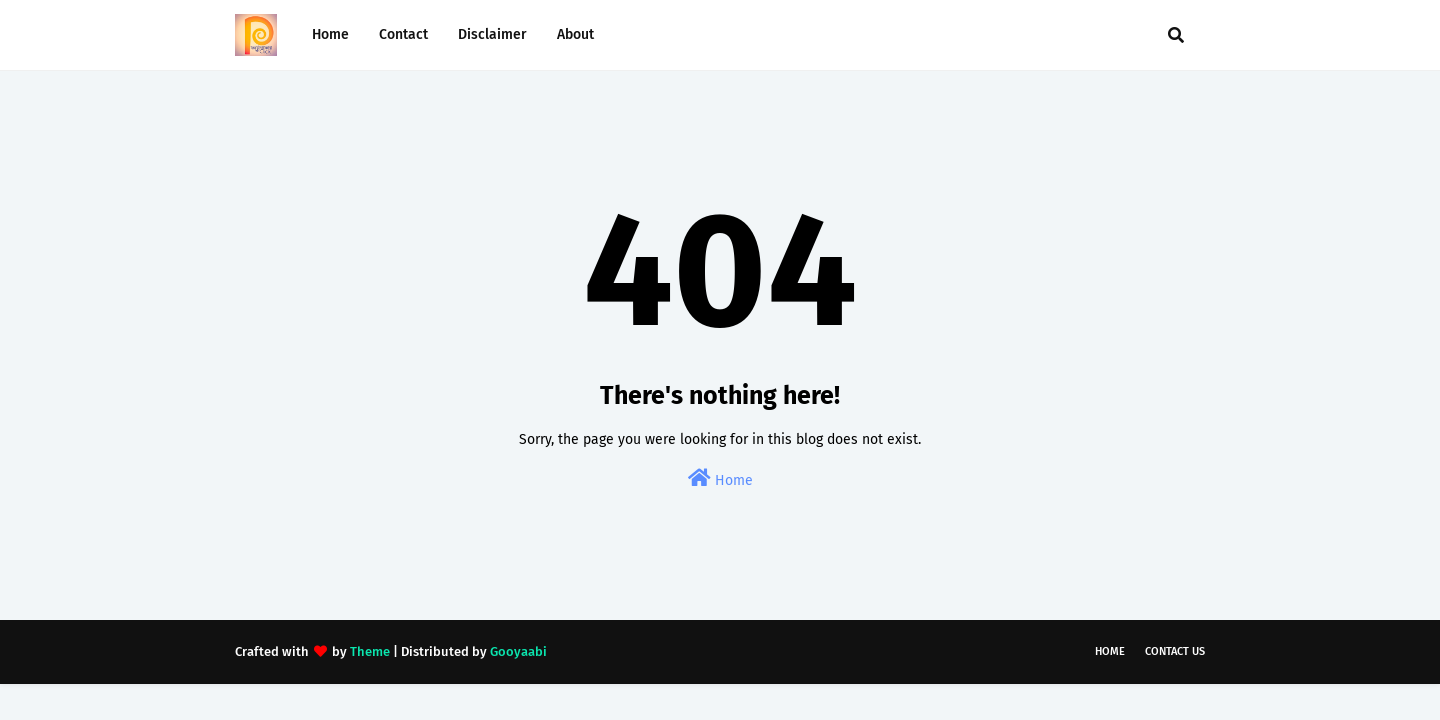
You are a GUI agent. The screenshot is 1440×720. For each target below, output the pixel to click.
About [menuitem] (575, 34)
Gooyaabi (518, 651)
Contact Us (1175, 651)
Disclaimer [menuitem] (492, 34)
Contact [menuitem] (403, 34)
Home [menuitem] (330, 34)
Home (720, 478)
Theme (370, 651)
